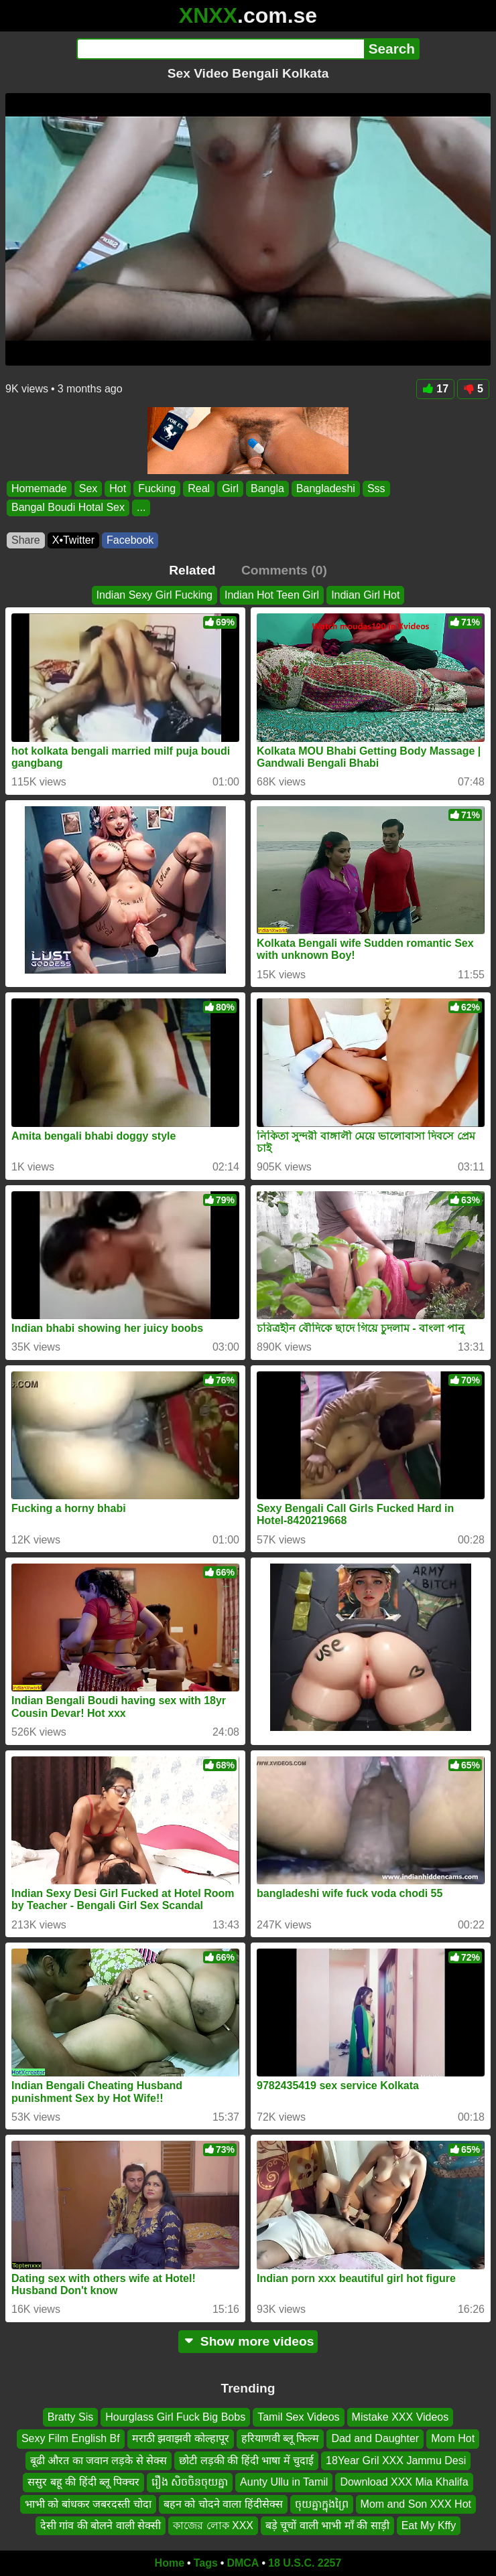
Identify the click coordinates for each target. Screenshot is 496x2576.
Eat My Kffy (428, 2525)
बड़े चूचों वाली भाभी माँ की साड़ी (327, 2525)
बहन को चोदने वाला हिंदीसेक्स (223, 2503)
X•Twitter (73, 540)
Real (199, 488)
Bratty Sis (70, 2417)
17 (435, 388)
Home (169, 2563)
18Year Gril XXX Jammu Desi (396, 2460)
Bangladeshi (325, 488)
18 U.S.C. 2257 (304, 2563)
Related (192, 570)
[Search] (220, 49)
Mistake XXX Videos (400, 2417)
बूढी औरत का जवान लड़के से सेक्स (99, 2460)
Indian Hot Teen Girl (272, 595)
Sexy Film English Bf (70, 2438)
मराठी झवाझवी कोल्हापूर (180, 2438)
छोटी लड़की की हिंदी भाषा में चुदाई (246, 2460)
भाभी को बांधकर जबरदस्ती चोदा (88, 2503)
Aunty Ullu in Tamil (284, 2482)
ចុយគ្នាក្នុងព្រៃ (322, 2503)
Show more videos (248, 2341)
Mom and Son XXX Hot (416, 2503)
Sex (88, 488)
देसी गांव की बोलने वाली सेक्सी (100, 2525)
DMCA (243, 2563)
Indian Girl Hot (365, 595)
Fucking (157, 488)
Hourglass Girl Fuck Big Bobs (175, 2417)
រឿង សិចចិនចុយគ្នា (189, 2482)
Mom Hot (453, 2438)
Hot (117, 488)
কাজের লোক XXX (213, 2525)
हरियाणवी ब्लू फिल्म (280, 2438)
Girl (230, 488)
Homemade (39, 488)
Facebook (130, 540)
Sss (376, 488)
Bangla (267, 488)
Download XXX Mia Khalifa (404, 2482)
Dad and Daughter (375, 2438)
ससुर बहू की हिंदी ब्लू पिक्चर (83, 2482)
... (141, 507)
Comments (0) (284, 570)
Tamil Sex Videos (298, 2417)
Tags (206, 2563)
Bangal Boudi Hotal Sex (68, 507)
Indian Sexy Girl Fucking (154, 595)
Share (25, 540)
